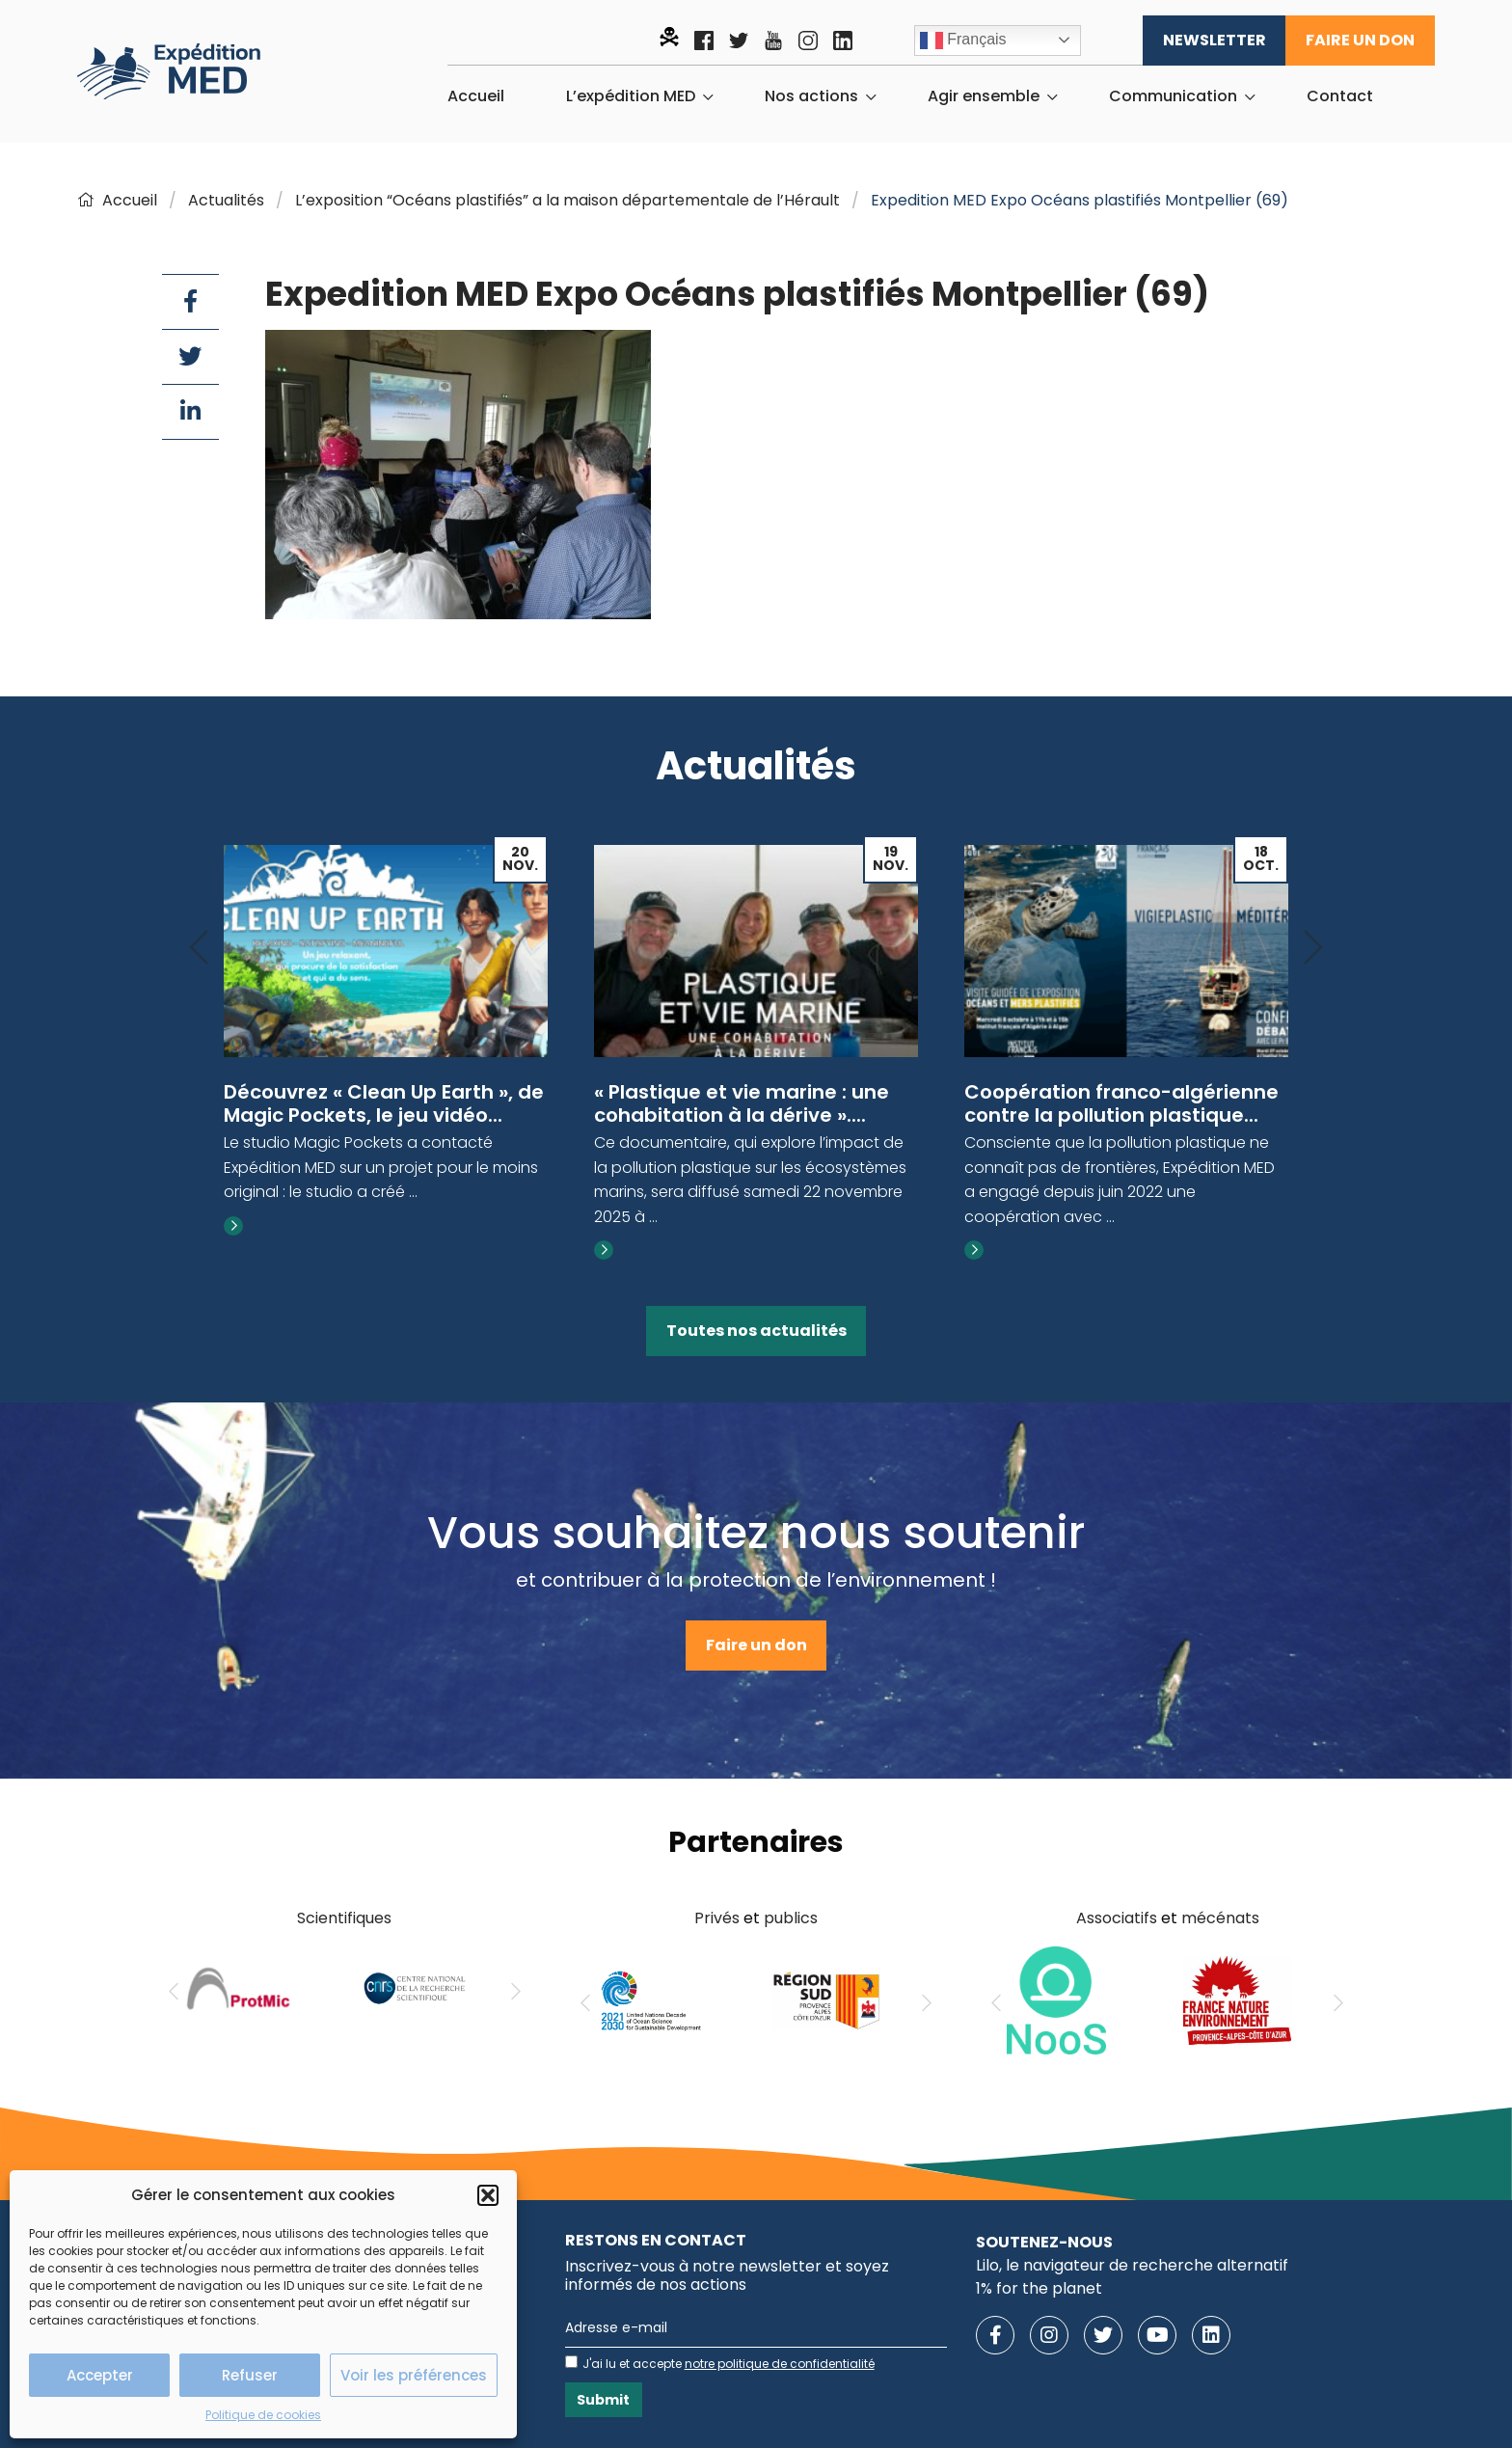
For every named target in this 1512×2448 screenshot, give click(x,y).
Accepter (100, 2375)
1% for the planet (1039, 2288)
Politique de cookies (263, 2415)
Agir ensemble (984, 96)
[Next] (1313, 948)
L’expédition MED (630, 96)
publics (791, 1918)
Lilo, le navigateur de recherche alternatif (1132, 2265)
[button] (488, 2195)
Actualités (226, 200)
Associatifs (1116, 1918)
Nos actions (811, 96)
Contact (1340, 96)
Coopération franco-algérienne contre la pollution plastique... (1121, 1103)
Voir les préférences (413, 2375)
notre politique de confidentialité (780, 2363)
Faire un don (1360, 40)
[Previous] (198, 948)
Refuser (250, 2375)
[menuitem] (475, 96)
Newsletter (1214, 40)
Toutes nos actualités (756, 1330)
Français (963, 40)
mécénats (1220, 1918)
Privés (717, 1918)
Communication (1173, 96)
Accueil (475, 96)
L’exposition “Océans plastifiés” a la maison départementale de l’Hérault (567, 200)
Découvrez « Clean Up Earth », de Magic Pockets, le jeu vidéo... (384, 1103)
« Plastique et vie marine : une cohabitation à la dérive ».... (741, 1103)
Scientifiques (344, 1918)
